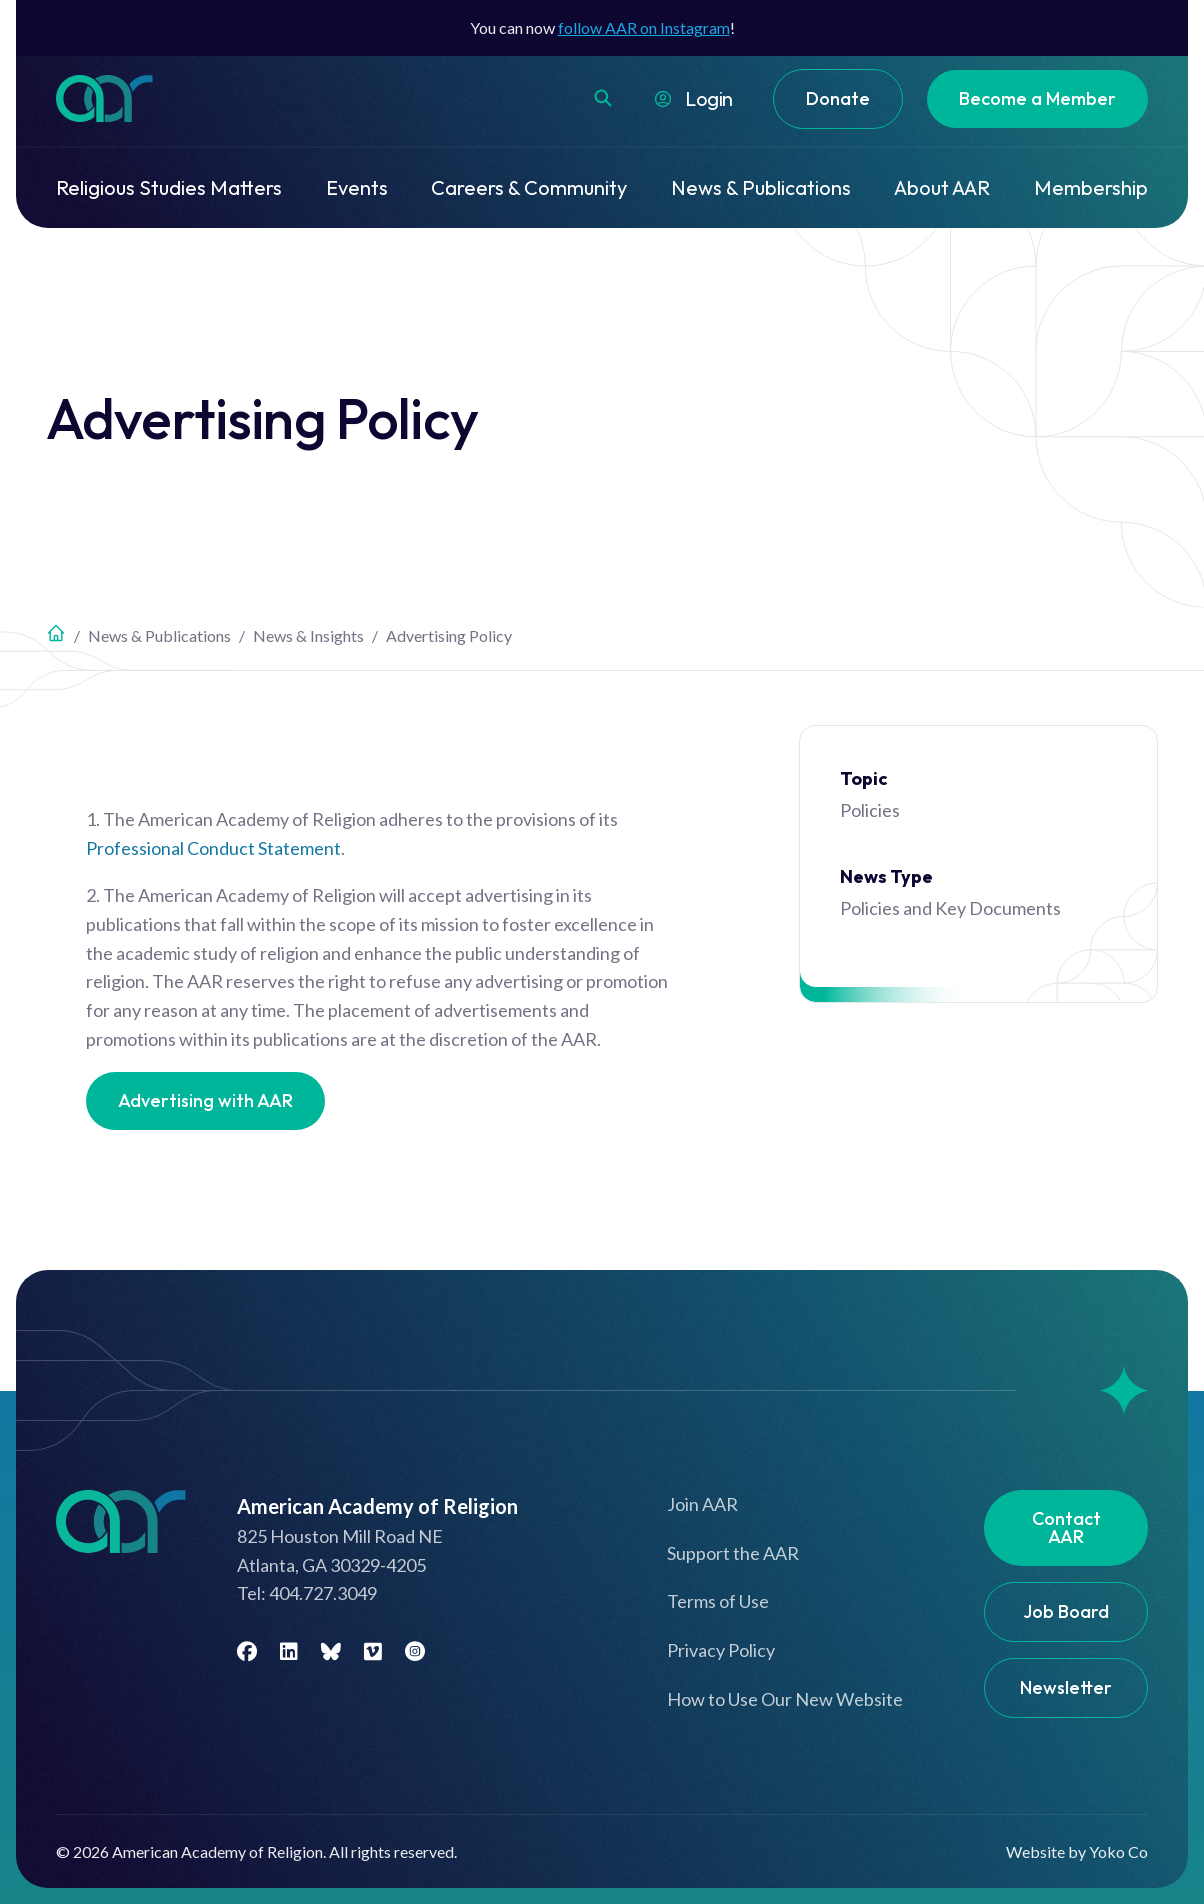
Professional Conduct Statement (213, 848)
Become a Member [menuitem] (1037, 98)
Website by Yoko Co (1077, 1851)
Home (56, 633)
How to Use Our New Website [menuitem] (785, 1699)
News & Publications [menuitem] (761, 187)
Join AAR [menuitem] (702, 1504)
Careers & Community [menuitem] (529, 187)
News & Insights (308, 635)
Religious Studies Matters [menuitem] (169, 187)
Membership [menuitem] (1091, 187)
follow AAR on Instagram (644, 27)
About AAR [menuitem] (942, 187)
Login (709, 98)
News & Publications (159, 635)
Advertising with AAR (205, 1100)
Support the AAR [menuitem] (733, 1553)
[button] (603, 98)
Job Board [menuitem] (1066, 1611)
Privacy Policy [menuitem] (721, 1650)
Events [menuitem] (357, 187)
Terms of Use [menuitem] (718, 1601)
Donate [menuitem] (838, 98)
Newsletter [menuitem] (1066, 1687)
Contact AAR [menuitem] (1066, 1527)
